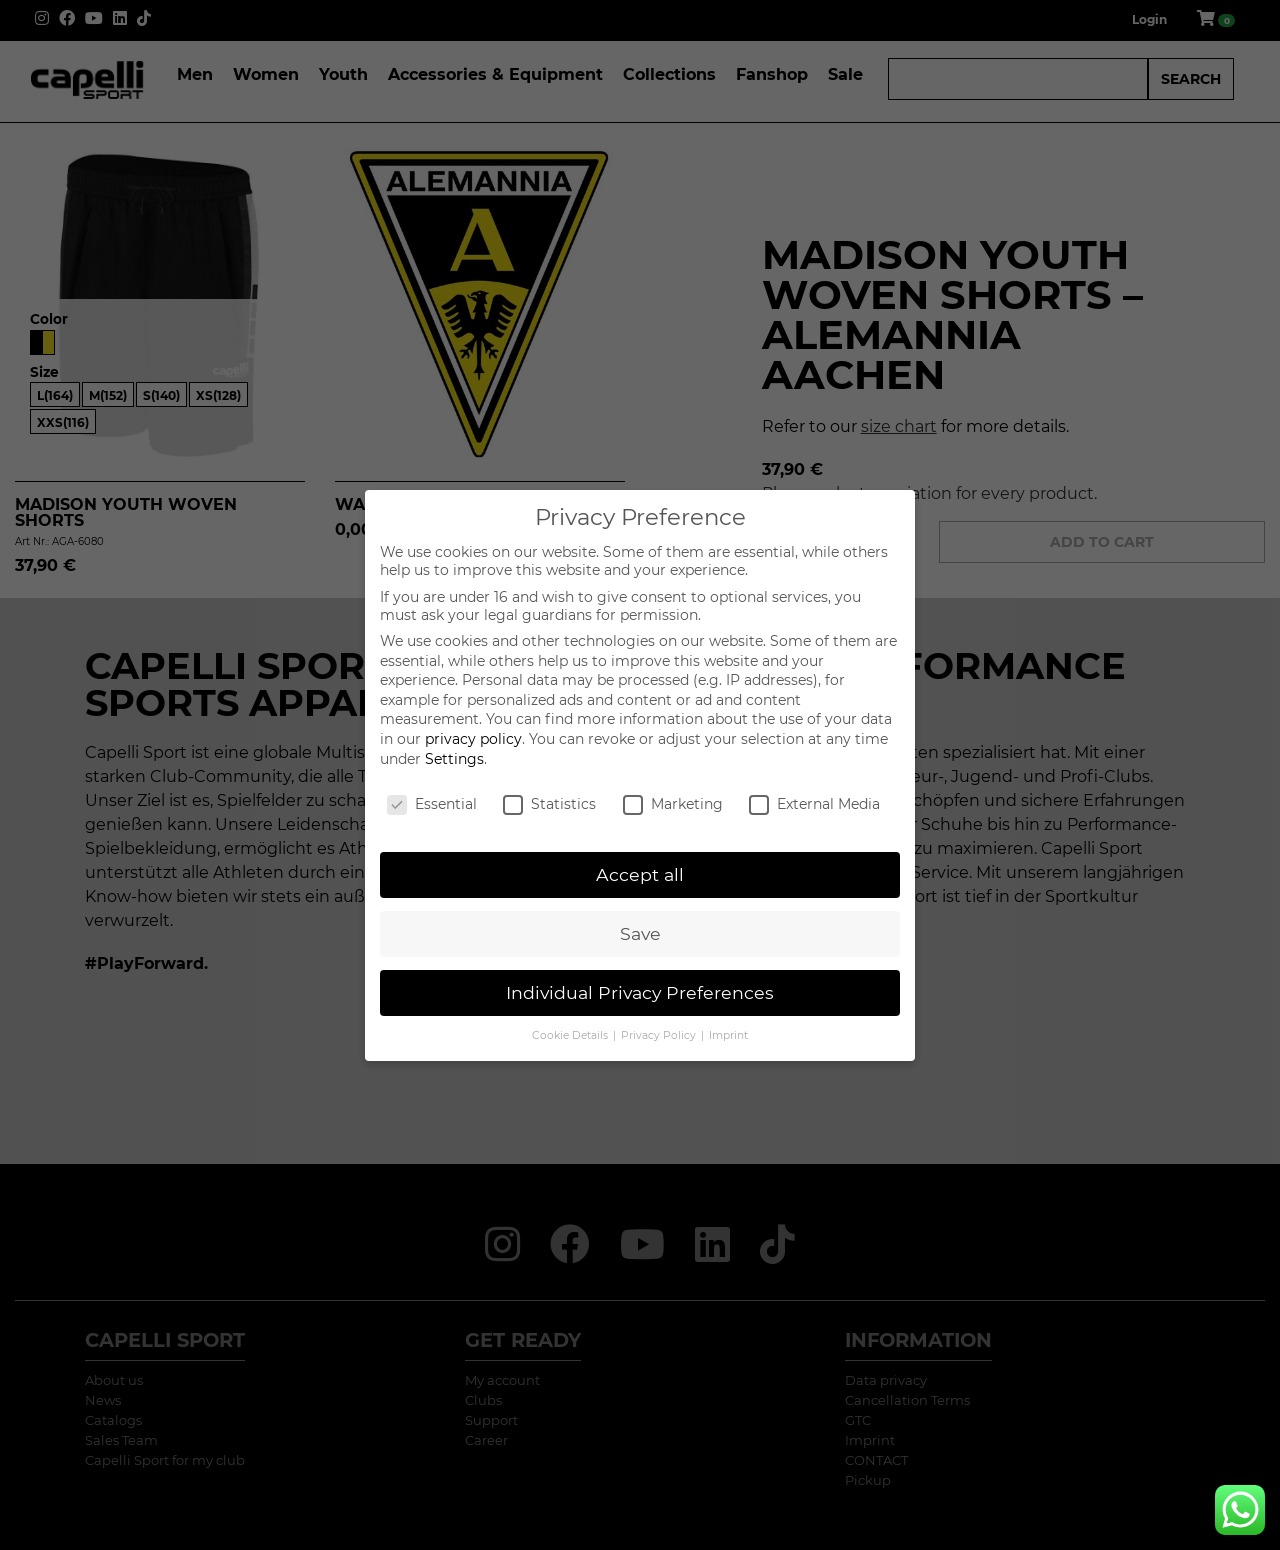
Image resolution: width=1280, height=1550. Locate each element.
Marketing (673, 804)
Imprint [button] (728, 1035)
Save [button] (640, 933)
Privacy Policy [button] (660, 1035)
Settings (454, 759)
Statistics (549, 804)
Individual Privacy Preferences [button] (640, 992)
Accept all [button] (640, 874)
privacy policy (473, 739)
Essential (432, 804)
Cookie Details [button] (571, 1035)
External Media (814, 804)
